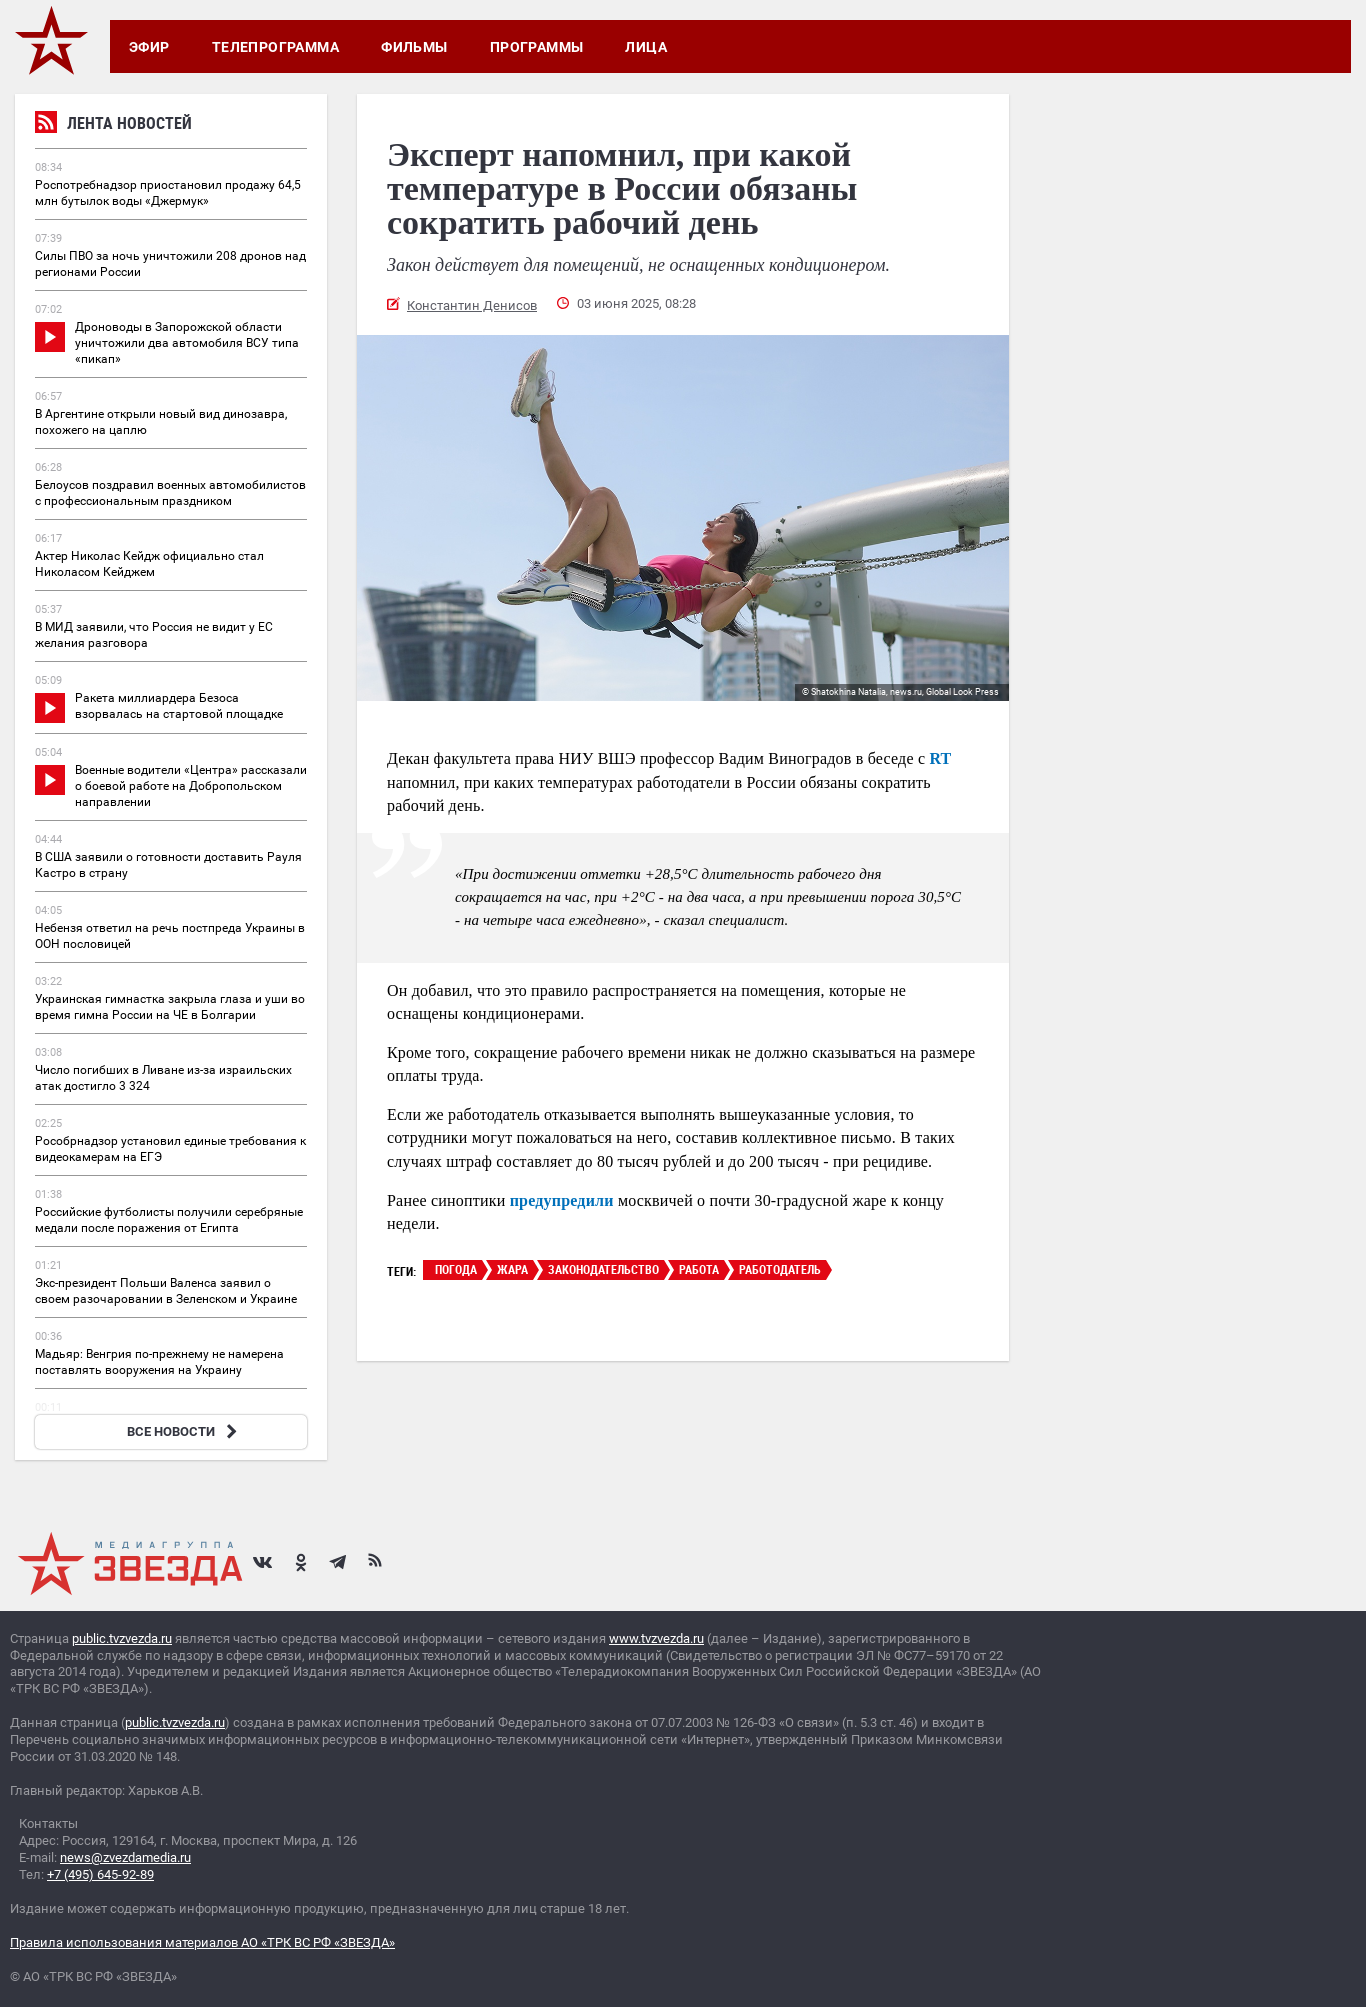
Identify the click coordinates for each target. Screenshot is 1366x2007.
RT (940, 758)
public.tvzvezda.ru (122, 1638)
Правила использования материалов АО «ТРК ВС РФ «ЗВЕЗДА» (202, 1942)
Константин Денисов (472, 305)
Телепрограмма (275, 47)
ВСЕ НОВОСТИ (184, 1431)
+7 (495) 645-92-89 (100, 1874)
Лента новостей (113, 125)
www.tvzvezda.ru (656, 1638)
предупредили (562, 1200)
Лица (646, 47)
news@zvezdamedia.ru (125, 1857)
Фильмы (414, 47)
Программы (537, 47)
